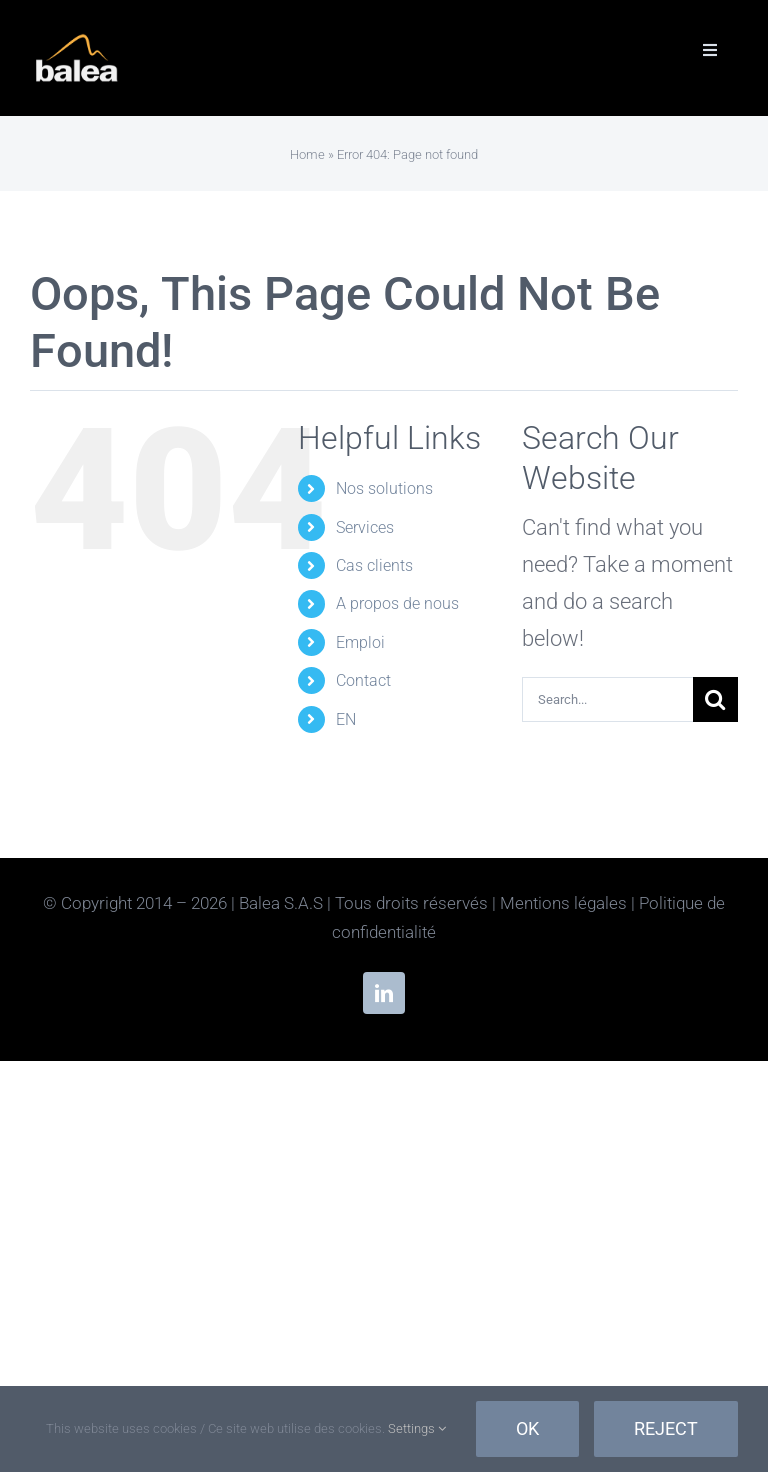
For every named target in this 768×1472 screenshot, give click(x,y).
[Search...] (607, 699)
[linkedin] (384, 993)
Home (307, 154)
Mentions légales (563, 903)
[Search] (715, 699)
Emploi (360, 642)
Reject (666, 1428)
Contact (363, 680)
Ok (527, 1428)
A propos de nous (397, 603)
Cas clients (374, 565)
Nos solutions (384, 488)
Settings (417, 1428)
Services (365, 527)
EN (346, 719)
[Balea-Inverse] (77, 40)
